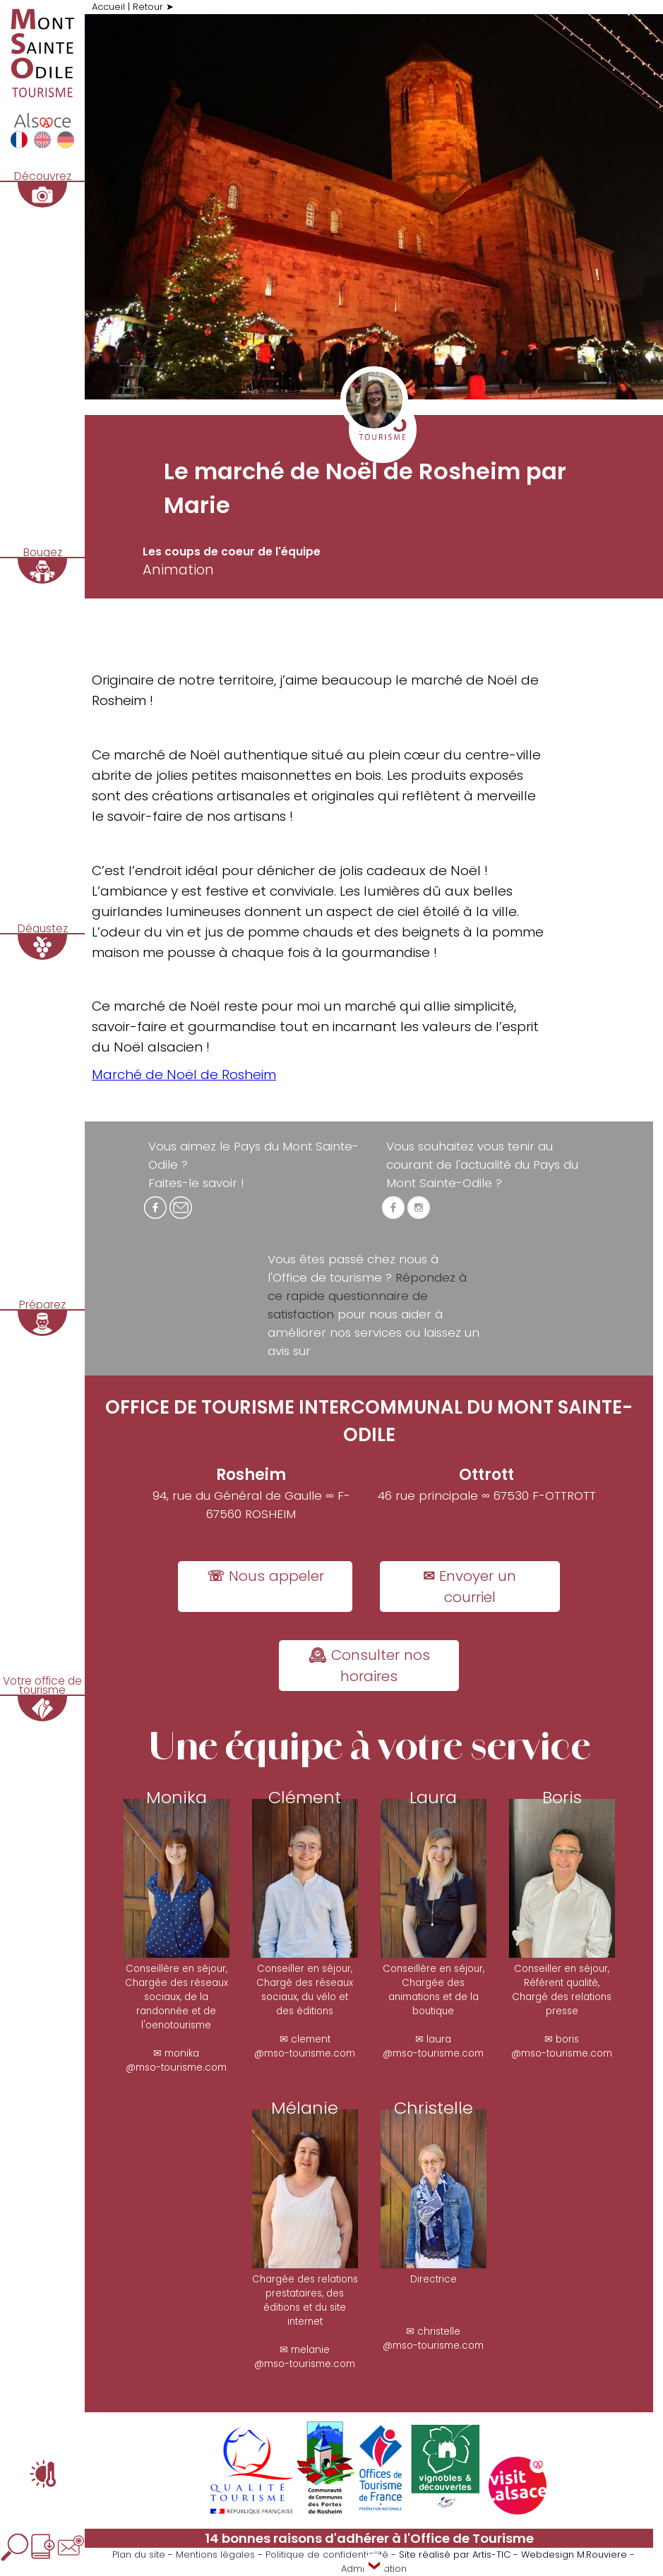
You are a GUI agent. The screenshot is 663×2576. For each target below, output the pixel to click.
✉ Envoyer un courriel (469, 1586)
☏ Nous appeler (265, 1576)
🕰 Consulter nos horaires (369, 1665)
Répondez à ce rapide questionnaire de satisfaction (367, 1296)
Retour (148, 6)
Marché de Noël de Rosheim (184, 1074)
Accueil (108, 6)
